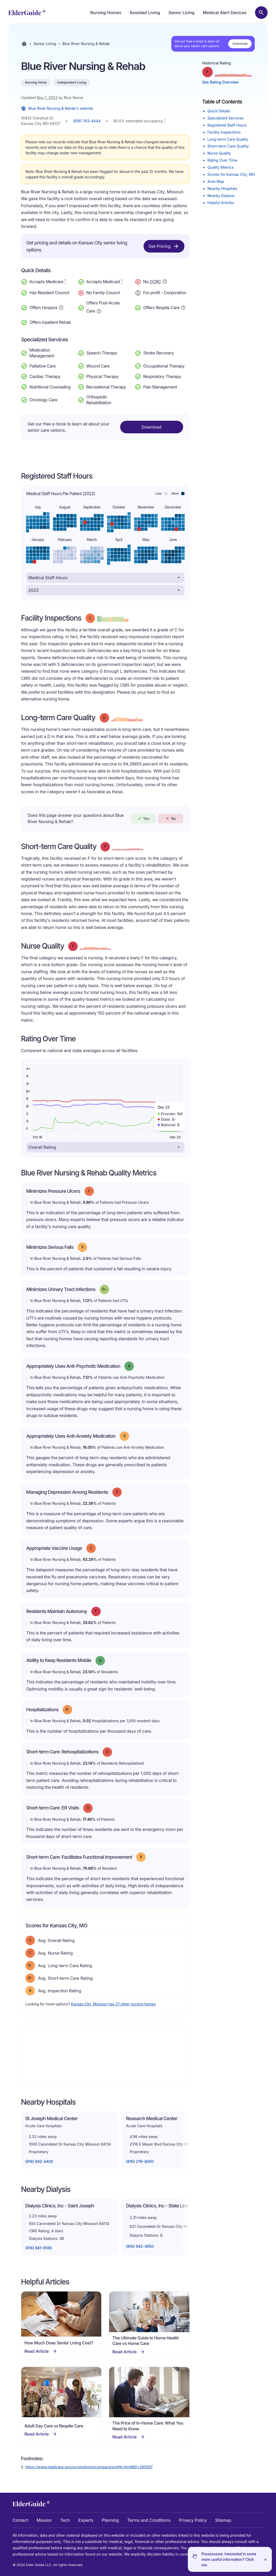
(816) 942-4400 (39, 2161)
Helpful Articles (221, 202)
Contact (20, 2520)
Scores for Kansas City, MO (231, 174)
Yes (143, 818)
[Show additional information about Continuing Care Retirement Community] (164, 282)
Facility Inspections (224, 132)
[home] (26, 12)
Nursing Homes (105, 12)
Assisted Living (145, 12)
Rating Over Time (222, 160)
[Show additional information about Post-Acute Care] (99, 311)
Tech (65, 2520)
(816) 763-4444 (86, 121)
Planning (110, 2520)
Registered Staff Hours (227, 125)
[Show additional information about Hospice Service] (61, 307)
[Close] (265, 2559)
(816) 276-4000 (140, 2161)
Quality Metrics (221, 167)
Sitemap (223, 2520)
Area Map (216, 181)
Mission (44, 2520)
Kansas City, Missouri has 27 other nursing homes (113, 2004)
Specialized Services (225, 118)
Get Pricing (164, 246)
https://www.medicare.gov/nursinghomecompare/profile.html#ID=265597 (89, 2467)
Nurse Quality (219, 153)
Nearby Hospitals (222, 188)
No (170, 818)
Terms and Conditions (149, 2520)
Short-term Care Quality (228, 146)
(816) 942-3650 (140, 2246)
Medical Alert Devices (225, 12)
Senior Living (181, 12)
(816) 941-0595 (38, 2248)
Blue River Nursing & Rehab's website (57, 108)
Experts (85, 2520)
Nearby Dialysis (221, 195)
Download (239, 44)
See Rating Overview (220, 82)
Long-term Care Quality (228, 139)
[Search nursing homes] (261, 12)
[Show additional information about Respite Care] (183, 307)
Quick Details (219, 111)
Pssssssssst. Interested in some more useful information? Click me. (228, 2559)
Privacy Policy (193, 2520)
